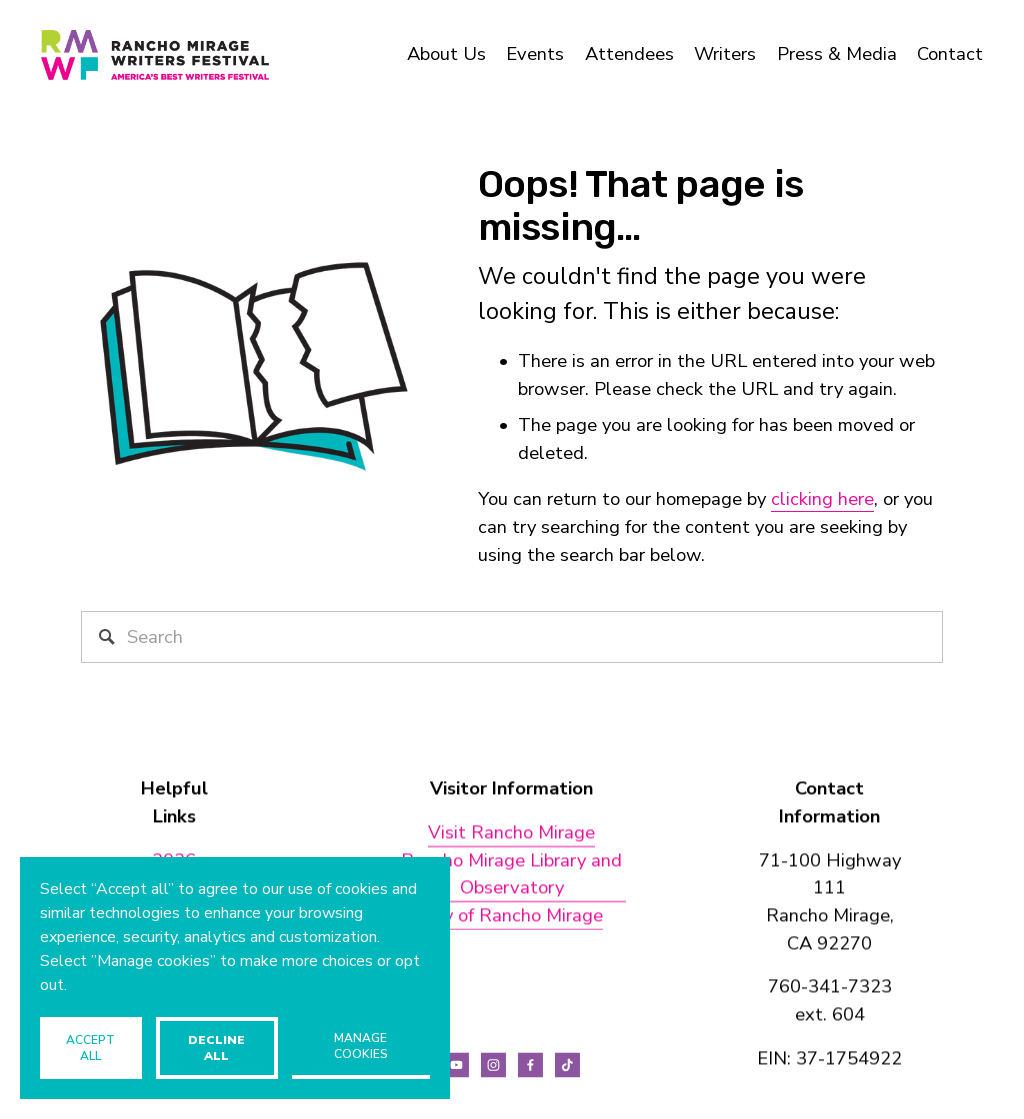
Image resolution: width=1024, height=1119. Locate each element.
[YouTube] (456, 1065)
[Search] (512, 637)
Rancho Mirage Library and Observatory (511, 874)
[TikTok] (567, 1065)
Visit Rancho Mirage (511, 832)
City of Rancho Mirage (511, 915)
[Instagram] (493, 1065)
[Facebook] (530, 1065)
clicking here (822, 499)
